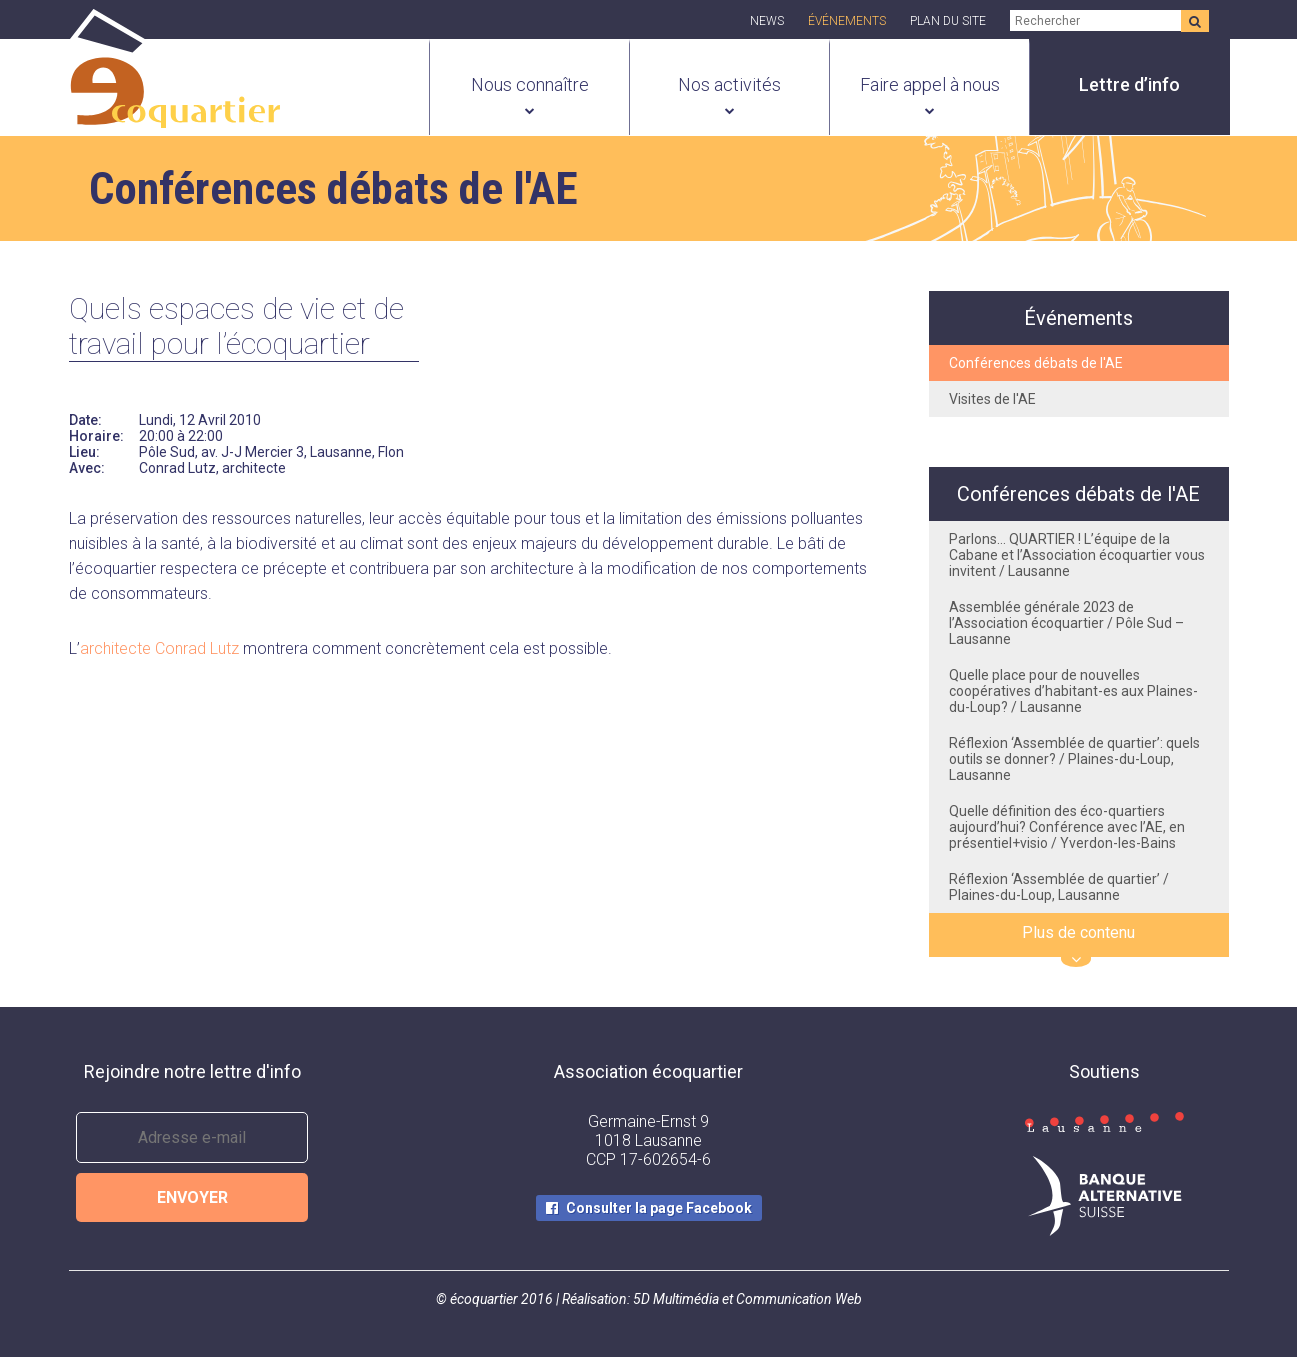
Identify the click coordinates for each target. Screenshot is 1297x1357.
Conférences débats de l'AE (1036, 363)
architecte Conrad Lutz (159, 648)
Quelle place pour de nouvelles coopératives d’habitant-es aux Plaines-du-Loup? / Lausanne (1073, 691)
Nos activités (729, 84)
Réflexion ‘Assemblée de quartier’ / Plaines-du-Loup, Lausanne (1059, 887)
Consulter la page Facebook (659, 1208)
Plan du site (948, 21)
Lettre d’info (1129, 84)
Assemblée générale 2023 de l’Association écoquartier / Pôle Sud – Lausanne (1066, 623)
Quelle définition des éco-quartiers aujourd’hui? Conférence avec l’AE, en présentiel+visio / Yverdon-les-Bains (1067, 827)
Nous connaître (530, 84)
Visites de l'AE (992, 399)
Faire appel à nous (930, 84)
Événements (847, 21)
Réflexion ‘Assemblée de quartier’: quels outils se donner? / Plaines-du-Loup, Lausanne (1074, 759)
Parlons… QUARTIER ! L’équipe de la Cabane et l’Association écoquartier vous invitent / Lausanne (1077, 555)
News (767, 21)
